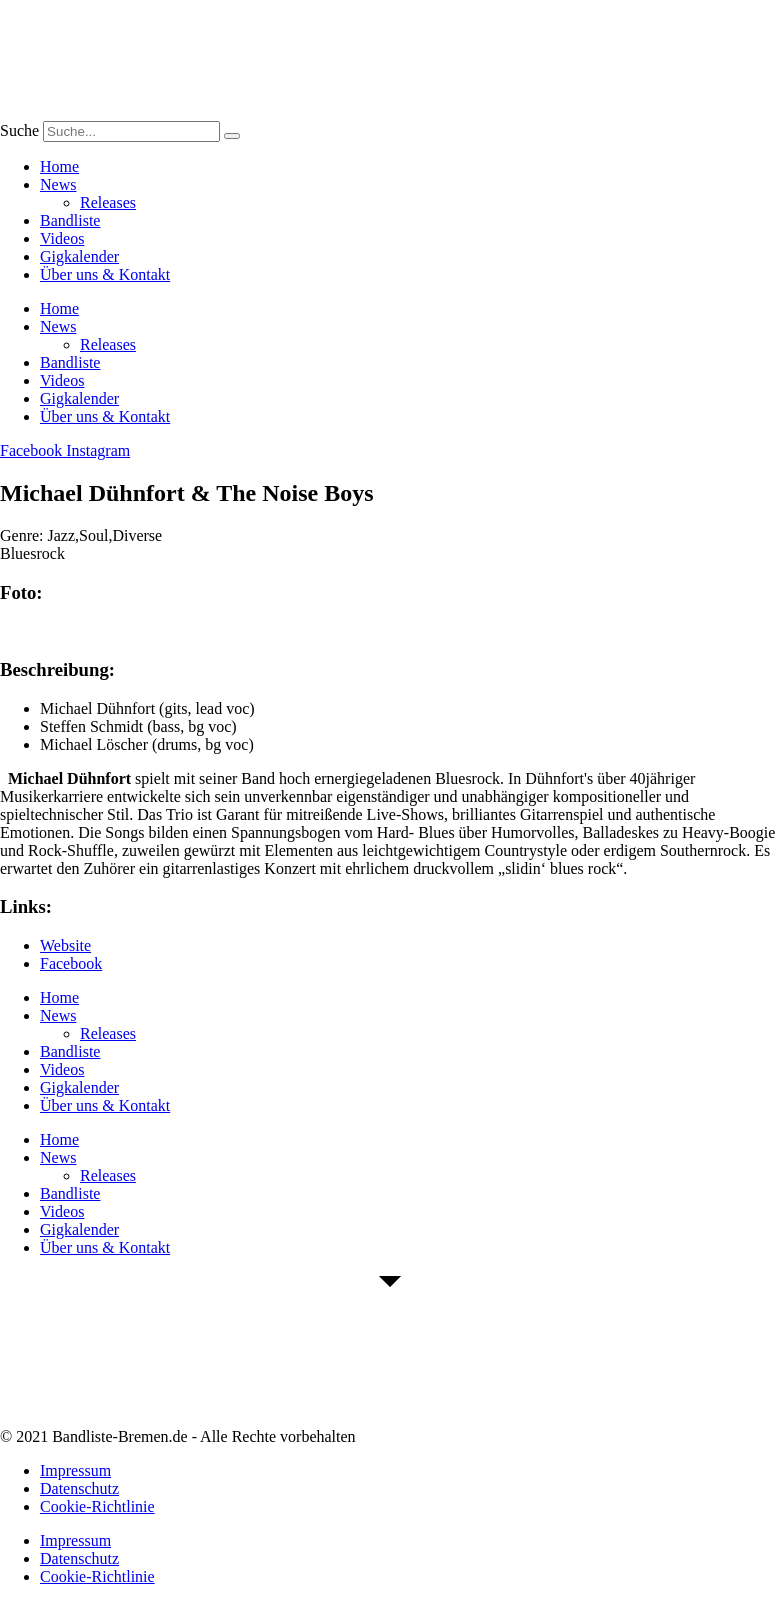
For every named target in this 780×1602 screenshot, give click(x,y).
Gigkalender (79, 256)
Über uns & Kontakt (105, 274)
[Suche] (232, 136)
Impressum (75, 1470)
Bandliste (70, 220)
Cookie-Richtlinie (97, 1506)
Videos (62, 238)
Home (59, 166)
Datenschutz (79, 1488)
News (58, 184)
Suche (19, 130)
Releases (108, 202)
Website (65, 945)
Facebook (71, 963)
